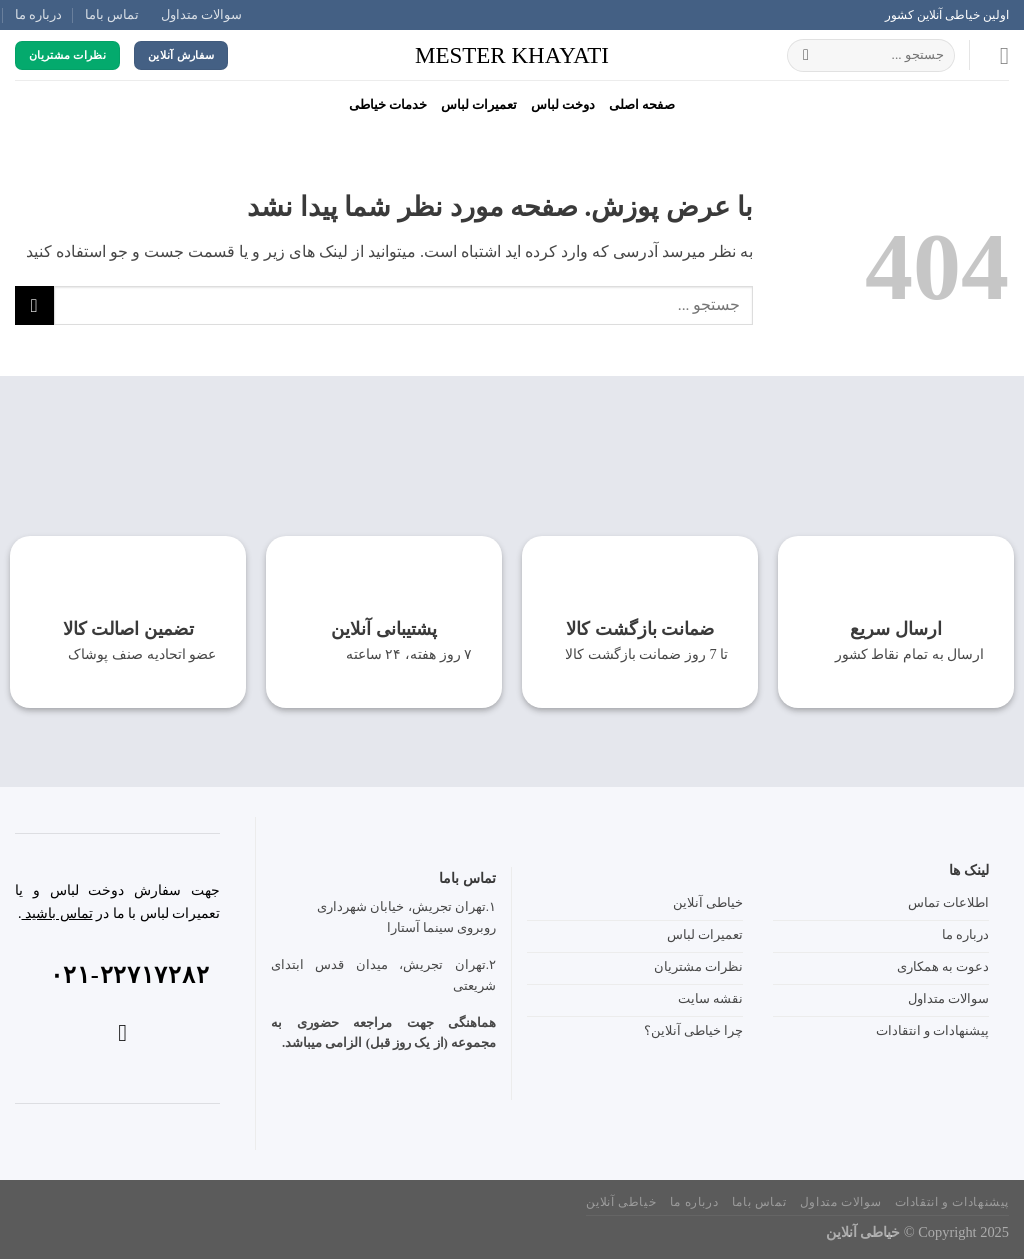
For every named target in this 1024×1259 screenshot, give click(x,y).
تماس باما (112, 15)
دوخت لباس (563, 105)
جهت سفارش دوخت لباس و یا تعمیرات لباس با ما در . (117, 901)
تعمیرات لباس (479, 105)
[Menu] (997, 55)
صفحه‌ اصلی (642, 105)
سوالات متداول (201, 15)
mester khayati (512, 55)
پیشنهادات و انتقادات (952, 1202)
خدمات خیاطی (388, 105)
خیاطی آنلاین (621, 1202)
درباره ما (38, 15)
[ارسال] (806, 56)
